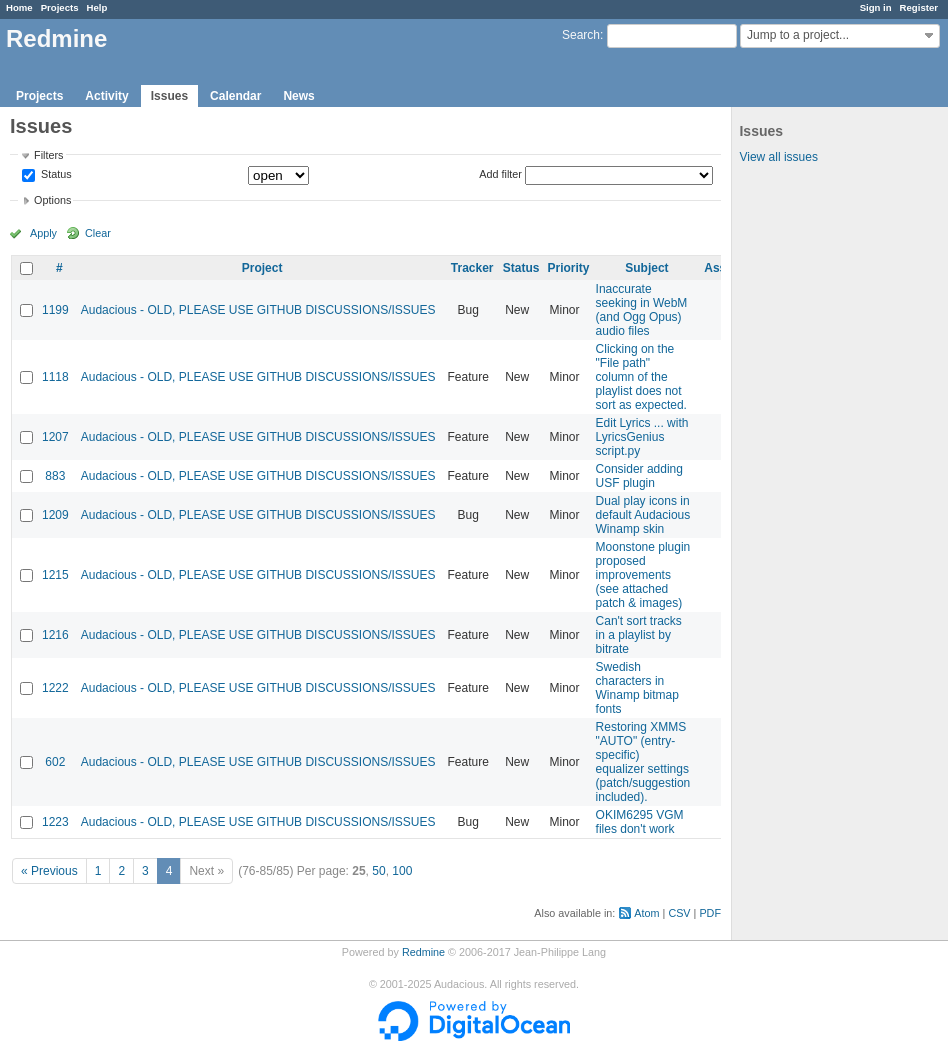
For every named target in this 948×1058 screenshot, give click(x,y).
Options (52, 200)
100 (402, 871)
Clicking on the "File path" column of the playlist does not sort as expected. (641, 377)
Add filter (500, 174)
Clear (98, 233)
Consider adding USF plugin (639, 476)
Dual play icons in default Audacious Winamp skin (643, 515)
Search (581, 35)
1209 (55, 515)
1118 (55, 377)
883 (55, 476)
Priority (569, 268)
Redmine (423, 952)
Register (919, 7)
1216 (55, 635)
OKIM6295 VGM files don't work (640, 822)
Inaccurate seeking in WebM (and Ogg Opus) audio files (642, 310)
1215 (55, 575)
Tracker (472, 268)
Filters (48, 155)
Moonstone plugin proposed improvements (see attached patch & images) (643, 575)
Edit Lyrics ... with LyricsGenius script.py (642, 437)
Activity (106, 96)
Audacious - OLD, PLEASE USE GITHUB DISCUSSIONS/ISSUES (258, 310)
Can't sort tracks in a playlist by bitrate (639, 635)
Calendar (235, 96)
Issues (169, 96)
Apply (43, 233)
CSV (679, 913)
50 (378, 871)
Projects (60, 7)
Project (262, 268)
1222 (55, 688)
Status (55, 175)
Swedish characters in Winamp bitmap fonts (637, 688)
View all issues (778, 157)
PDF (710, 913)
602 (55, 762)
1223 (55, 822)
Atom (646, 913)
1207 (55, 437)
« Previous (49, 871)
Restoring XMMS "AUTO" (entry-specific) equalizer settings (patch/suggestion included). (643, 762)
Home (19, 7)
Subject (646, 268)
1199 (55, 310)
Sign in (876, 7)
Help (97, 7)
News (298, 96)
